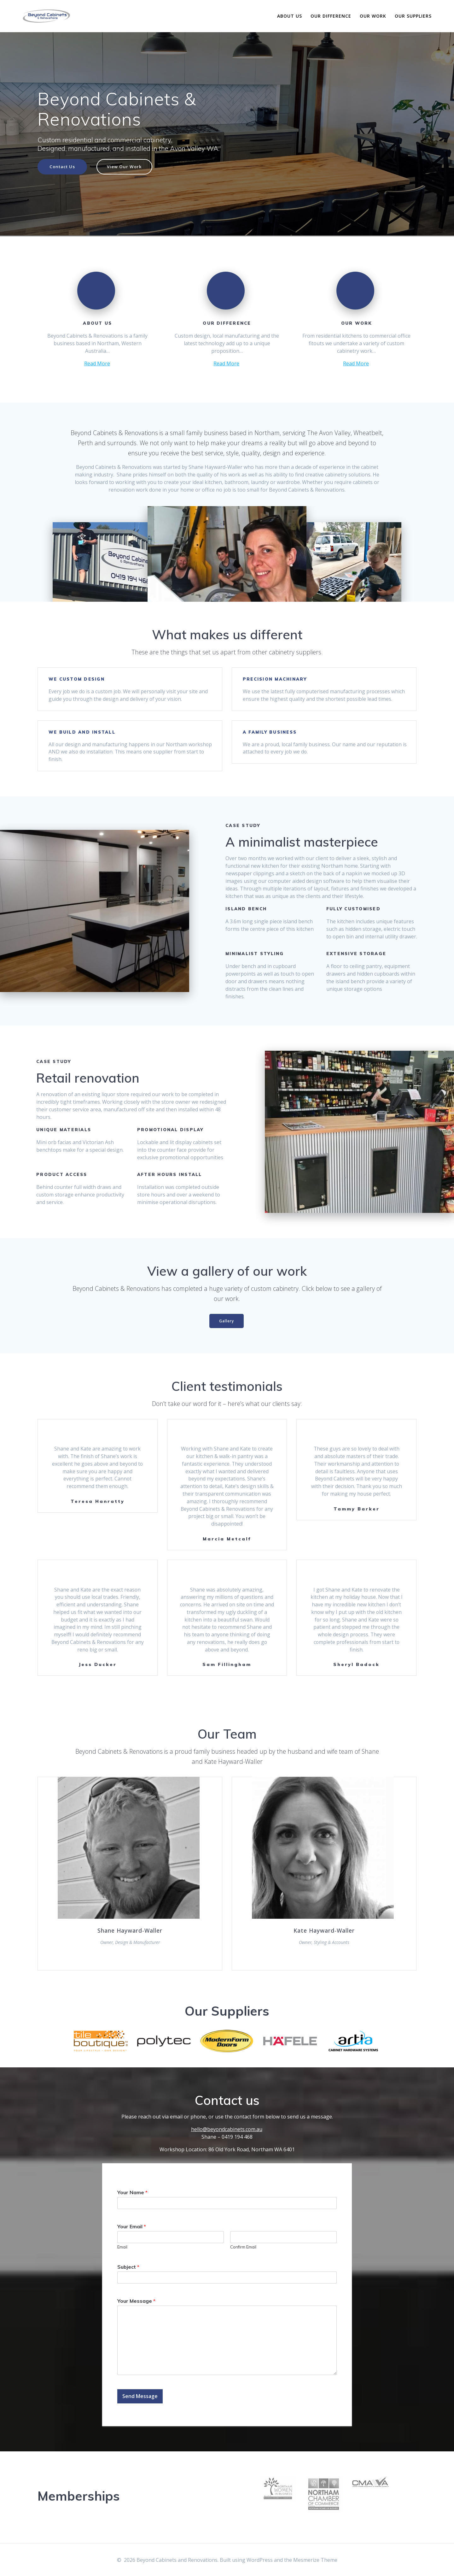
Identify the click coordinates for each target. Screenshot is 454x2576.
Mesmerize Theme (315, 2559)
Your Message (136, 2303)
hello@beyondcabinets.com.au (226, 2131)
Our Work (373, 16)
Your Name (132, 2195)
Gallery (226, 1321)
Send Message (140, 2398)
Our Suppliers (413, 16)
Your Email (131, 2229)
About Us (289, 16)
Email (122, 2249)
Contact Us (63, 167)
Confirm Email (243, 2249)
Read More (97, 363)
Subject (128, 2269)
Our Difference (331, 16)
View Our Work (126, 167)
